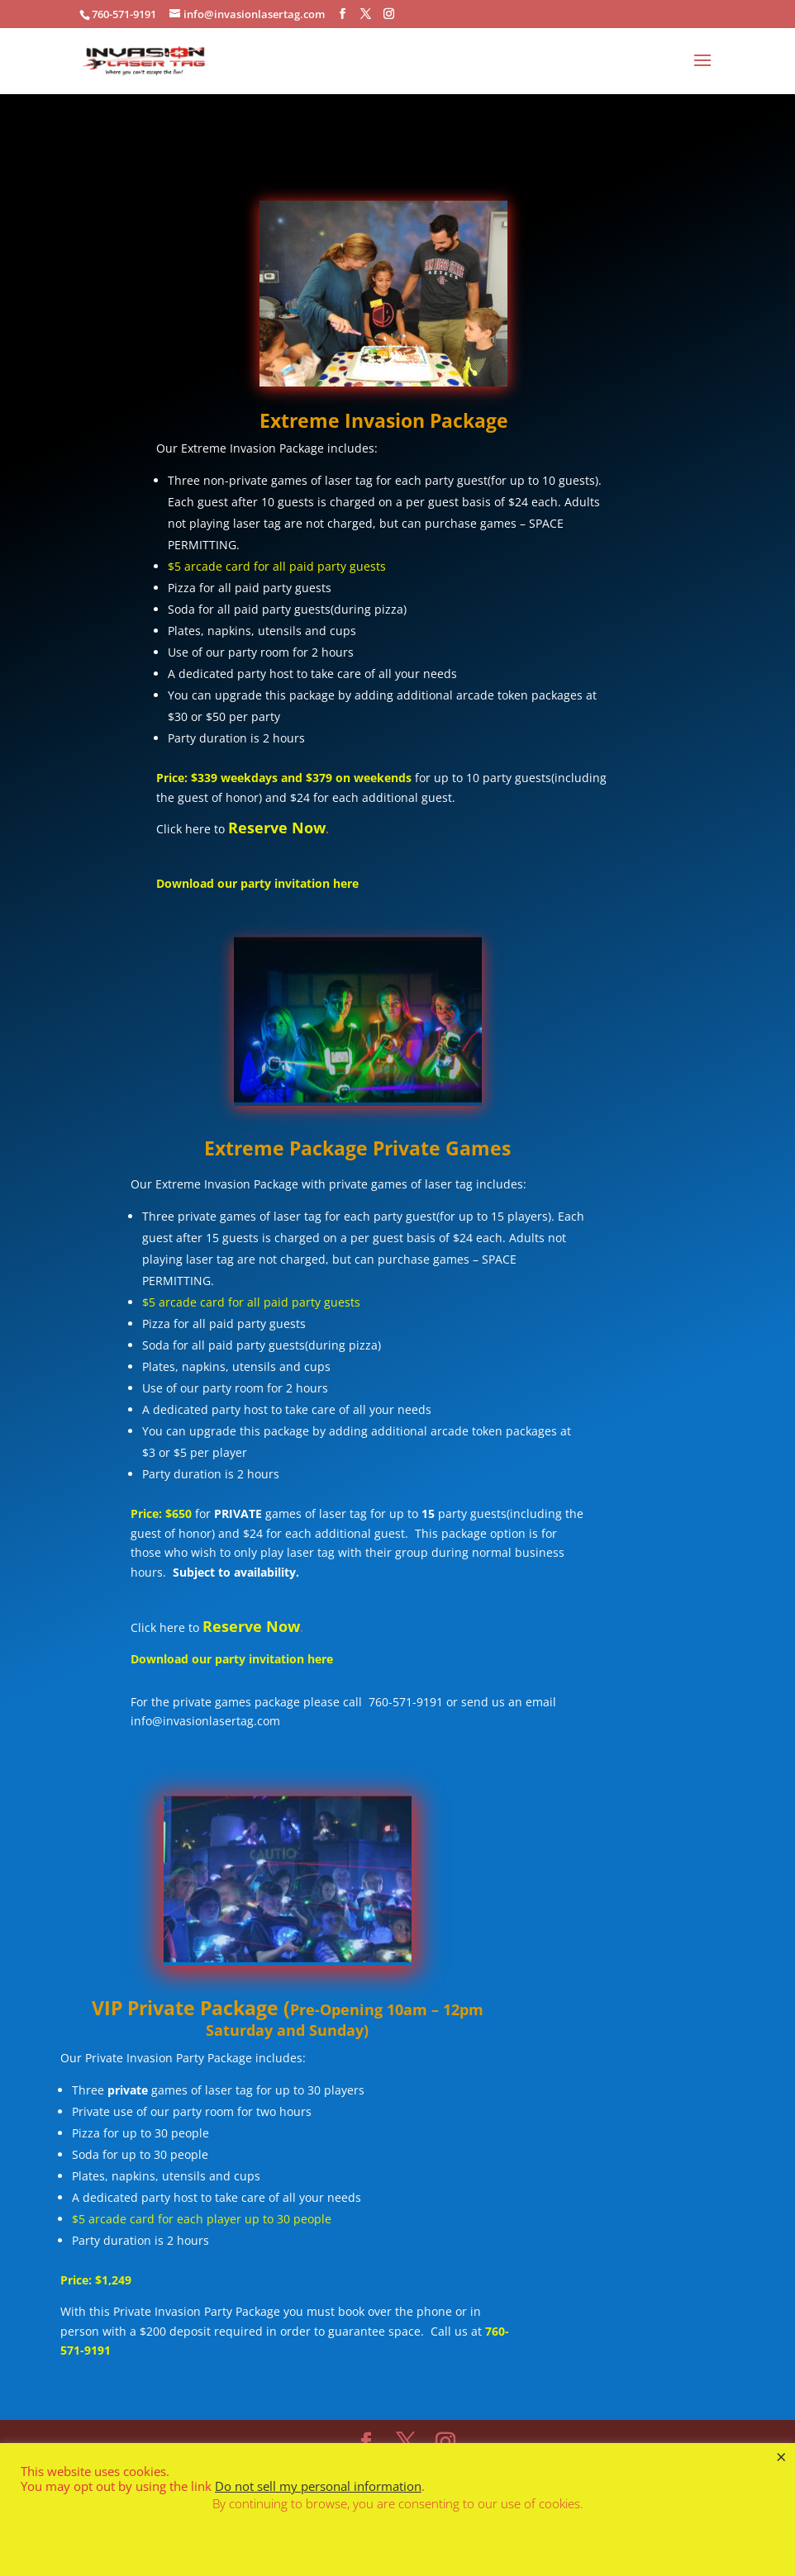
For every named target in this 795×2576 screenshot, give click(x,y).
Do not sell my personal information (318, 2486)
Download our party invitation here (257, 883)
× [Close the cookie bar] (781, 2456)
